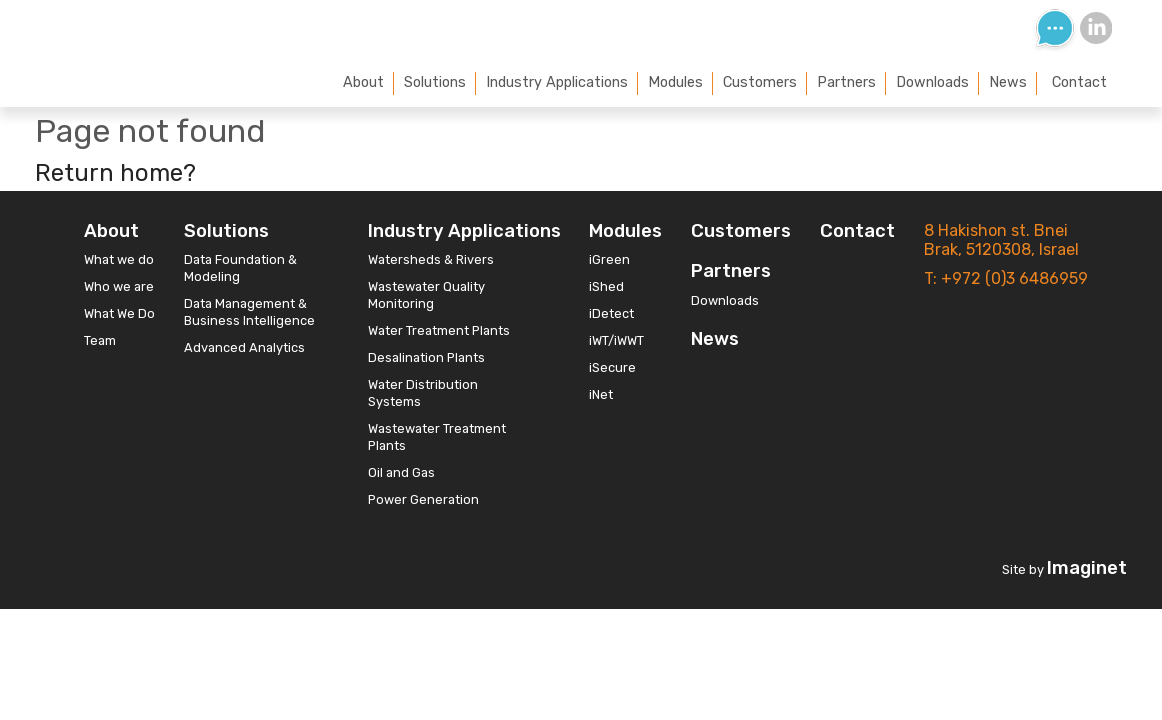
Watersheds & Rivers (431, 259)
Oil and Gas (401, 472)
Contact (1079, 82)
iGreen (609, 259)
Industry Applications (557, 82)
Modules (675, 82)
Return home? (115, 173)
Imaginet (1087, 568)
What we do (119, 259)
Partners (846, 82)
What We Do (119, 313)
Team (100, 340)
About (363, 82)
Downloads (932, 82)
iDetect (611, 313)
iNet (601, 394)
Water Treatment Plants (439, 330)
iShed (606, 286)
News (1008, 82)
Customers (760, 82)
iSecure (612, 367)
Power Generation (423, 499)
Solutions (435, 82)
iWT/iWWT (616, 340)
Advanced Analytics (244, 347)
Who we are (119, 286)
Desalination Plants (426, 357)
